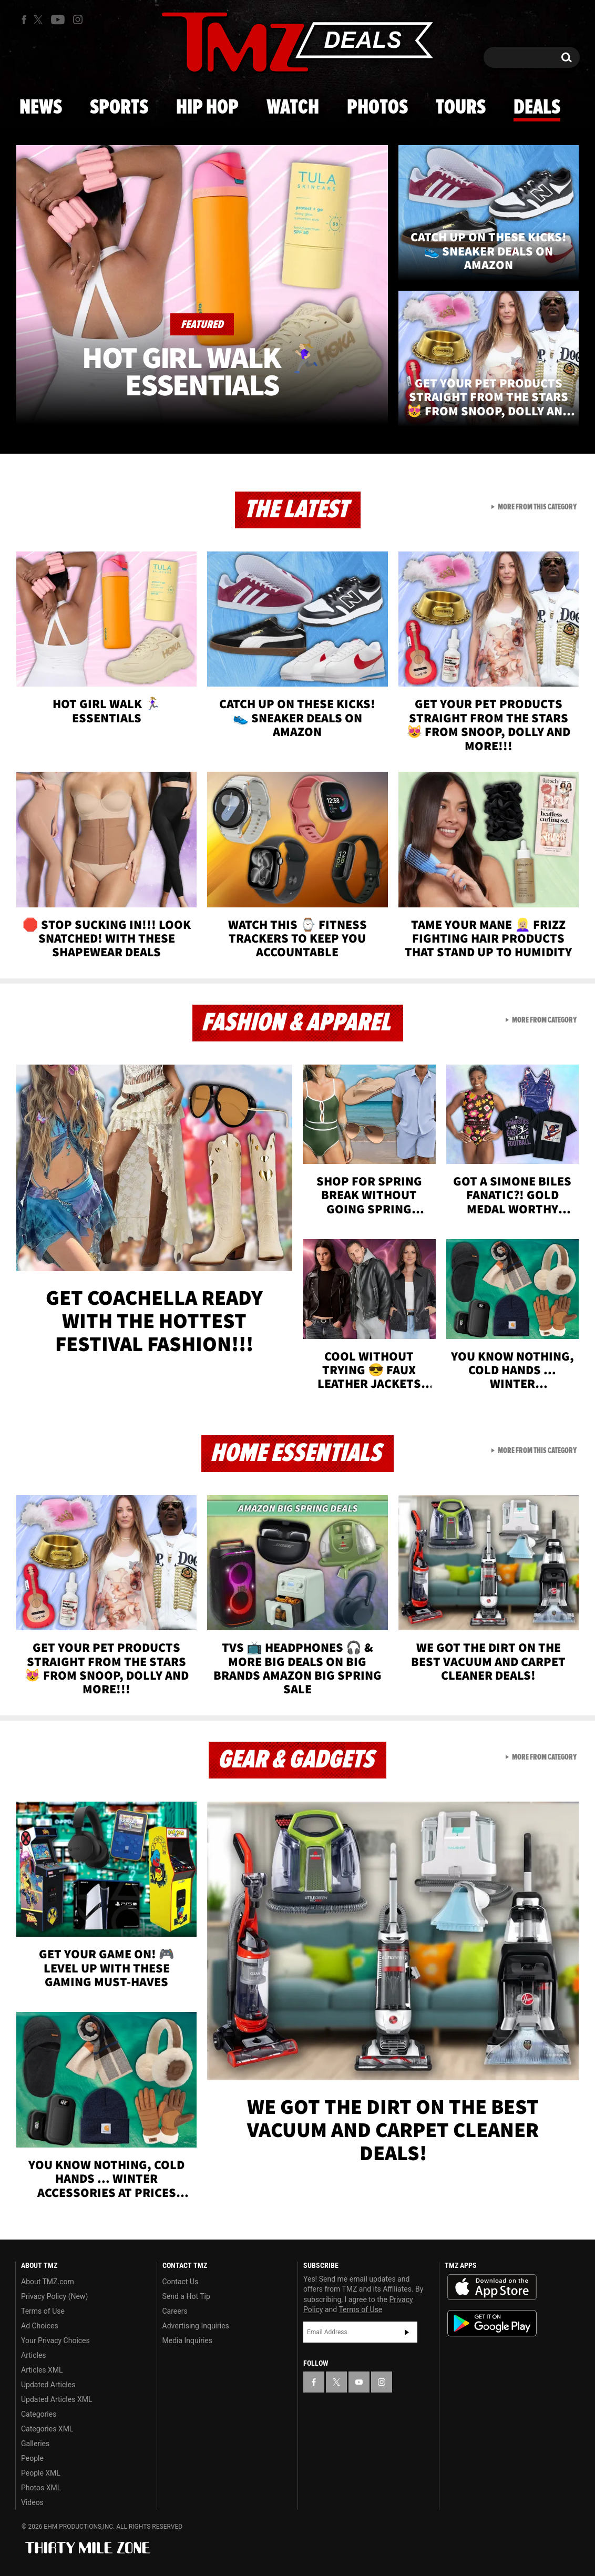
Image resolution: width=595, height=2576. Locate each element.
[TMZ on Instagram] (78, 19)
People (32, 2458)
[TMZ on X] (40, 19)
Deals (537, 107)
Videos (32, 2502)
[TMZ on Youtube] (58, 19)
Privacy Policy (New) (54, 2296)
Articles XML (42, 2370)
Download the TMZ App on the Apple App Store (492, 2287)
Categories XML (47, 2429)
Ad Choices (39, 2326)
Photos (377, 107)
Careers (175, 2311)
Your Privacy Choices (55, 2340)
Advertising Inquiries (195, 2326)
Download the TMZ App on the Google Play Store (492, 2323)
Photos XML (41, 2487)
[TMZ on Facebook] (24, 19)
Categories (38, 2414)
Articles (33, 2355)
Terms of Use (43, 2311)
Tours (461, 107)
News (40, 107)
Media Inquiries (187, 2340)
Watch (292, 107)
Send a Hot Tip (186, 2296)
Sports (119, 107)
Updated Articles (48, 2384)
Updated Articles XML (56, 2399)
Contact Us (180, 2281)
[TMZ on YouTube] (359, 2382)
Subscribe (406, 2332)
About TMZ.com (47, 2281)
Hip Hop (207, 107)
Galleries (35, 2443)
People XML (40, 2473)
